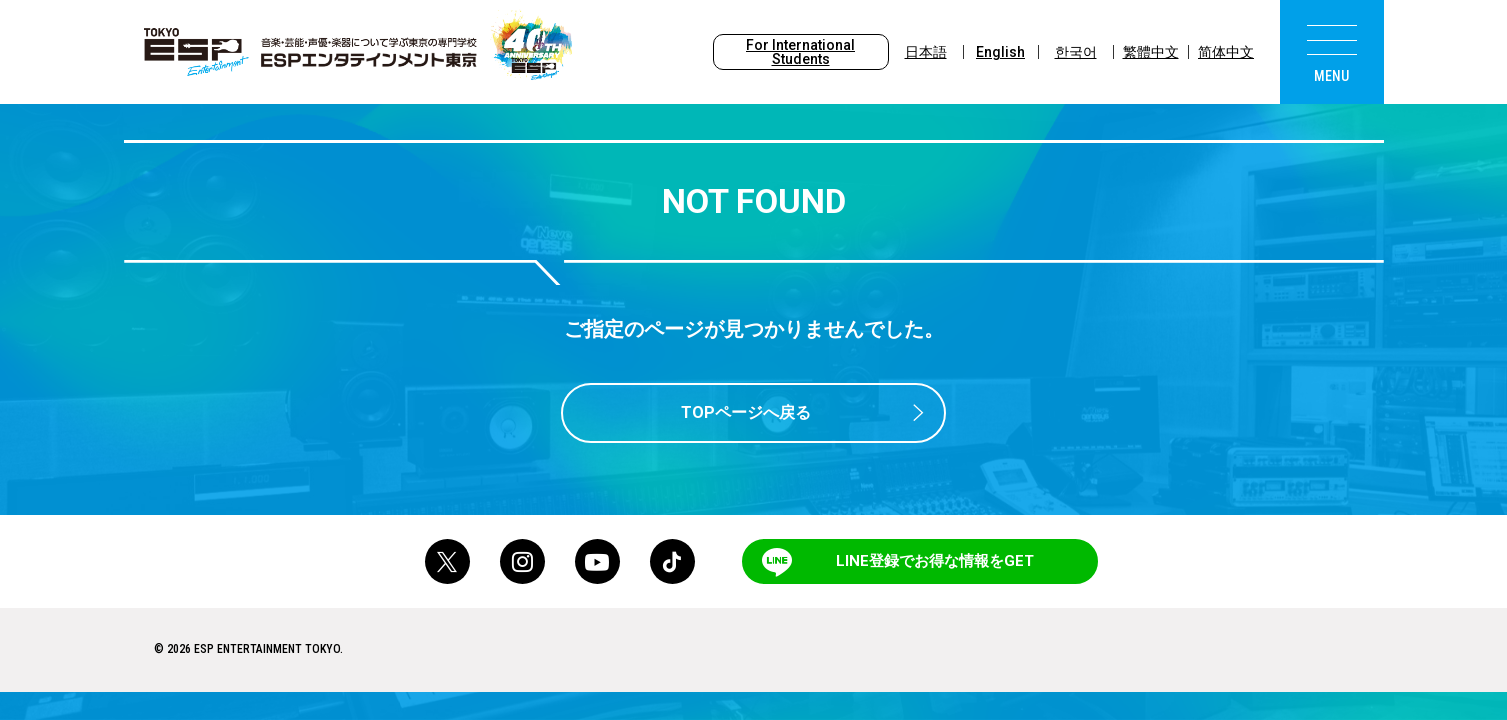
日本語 (926, 52)
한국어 (1076, 52)
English (1000, 52)
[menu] (1332, 52)
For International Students (800, 52)
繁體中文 (1151, 52)
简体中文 (1226, 52)
